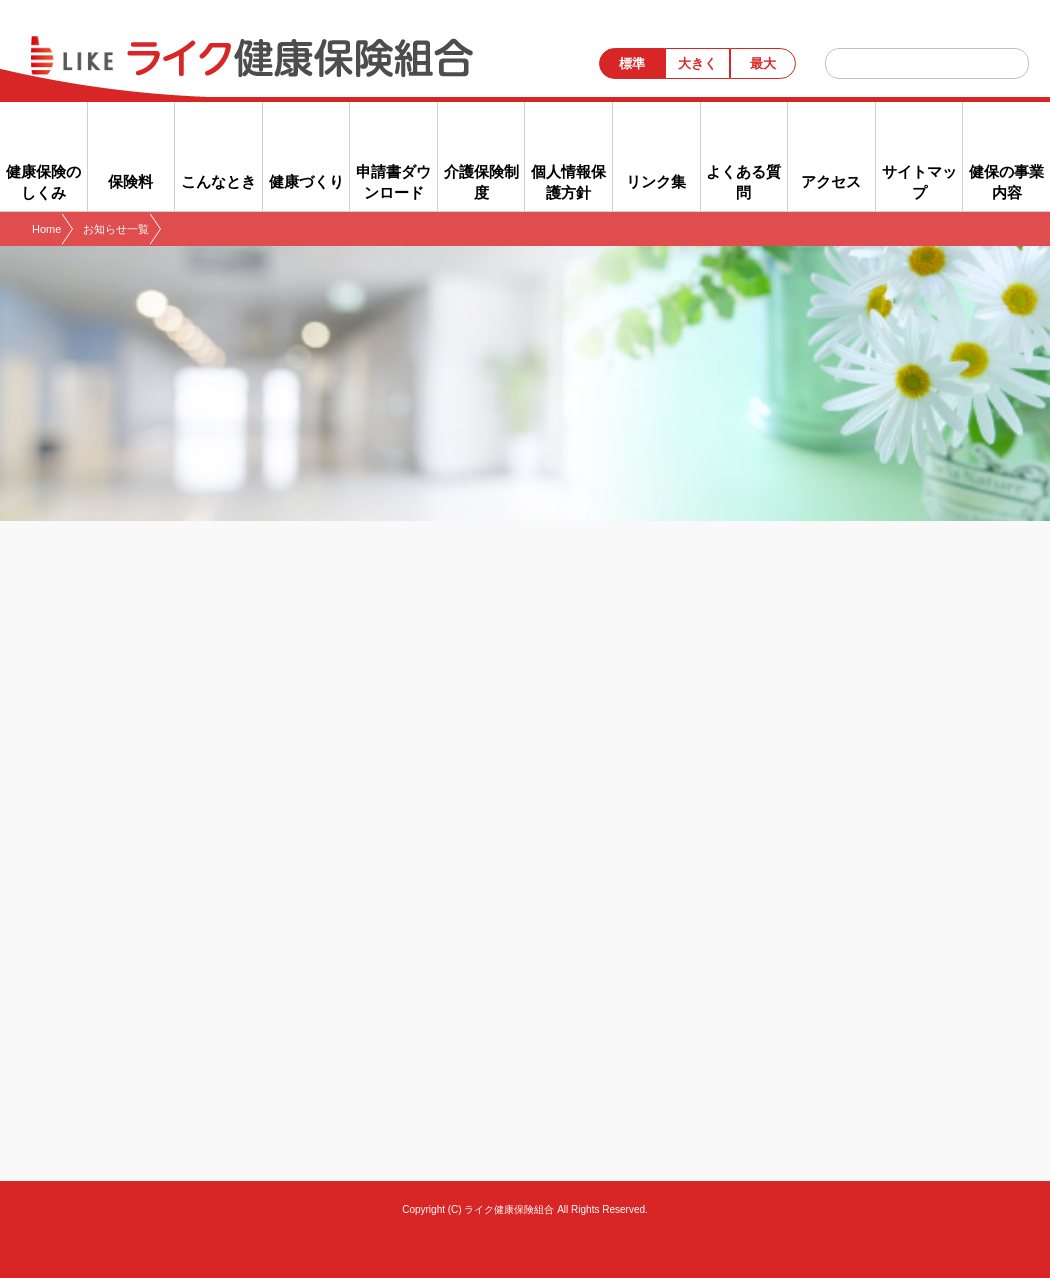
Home (46, 229)
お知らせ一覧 (116, 229)
